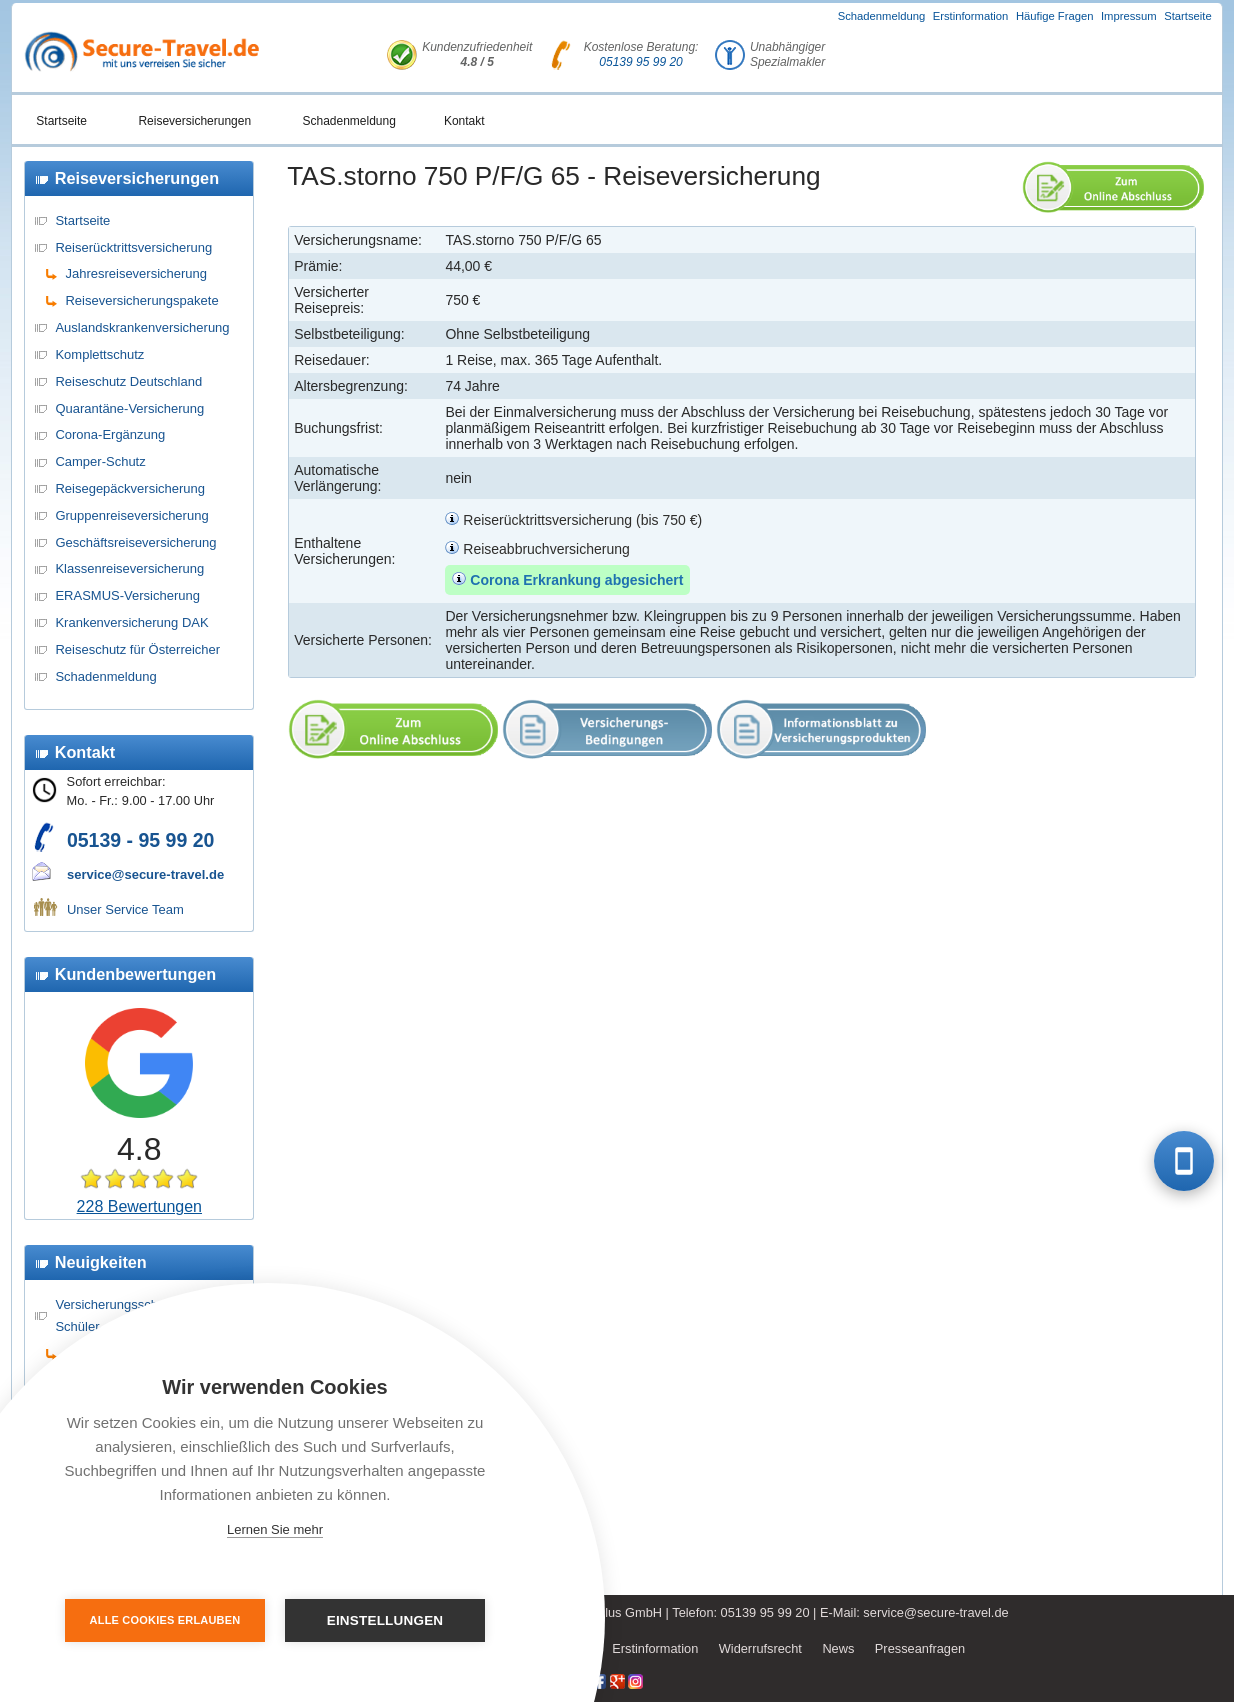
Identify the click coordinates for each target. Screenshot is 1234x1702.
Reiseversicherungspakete (141, 300)
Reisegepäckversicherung (130, 488)
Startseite (1188, 16)
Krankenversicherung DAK (131, 622)
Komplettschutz (99, 354)
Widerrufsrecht (760, 1648)
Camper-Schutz (100, 461)
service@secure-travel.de (145, 874)
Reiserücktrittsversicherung (133, 247)
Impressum (1129, 16)
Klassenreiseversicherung (129, 568)
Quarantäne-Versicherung (129, 408)
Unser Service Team (125, 909)
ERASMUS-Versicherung (127, 595)
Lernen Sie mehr (275, 1529)
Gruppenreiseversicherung (131, 515)
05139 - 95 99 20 (140, 840)
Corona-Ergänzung (110, 434)
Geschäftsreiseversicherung (135, 542)
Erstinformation (971, 16)
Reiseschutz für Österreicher (137, 649)
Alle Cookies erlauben (165, 1620)
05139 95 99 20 (640, 62)
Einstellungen (385, 1620)
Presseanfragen (920, 1648)
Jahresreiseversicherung (136, 273)
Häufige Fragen (1055, 16)
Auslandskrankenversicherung (142, 327)
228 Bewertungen (139, 1206)
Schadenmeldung (882, 16)
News (838, 1648)
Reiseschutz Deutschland (128, 381)
